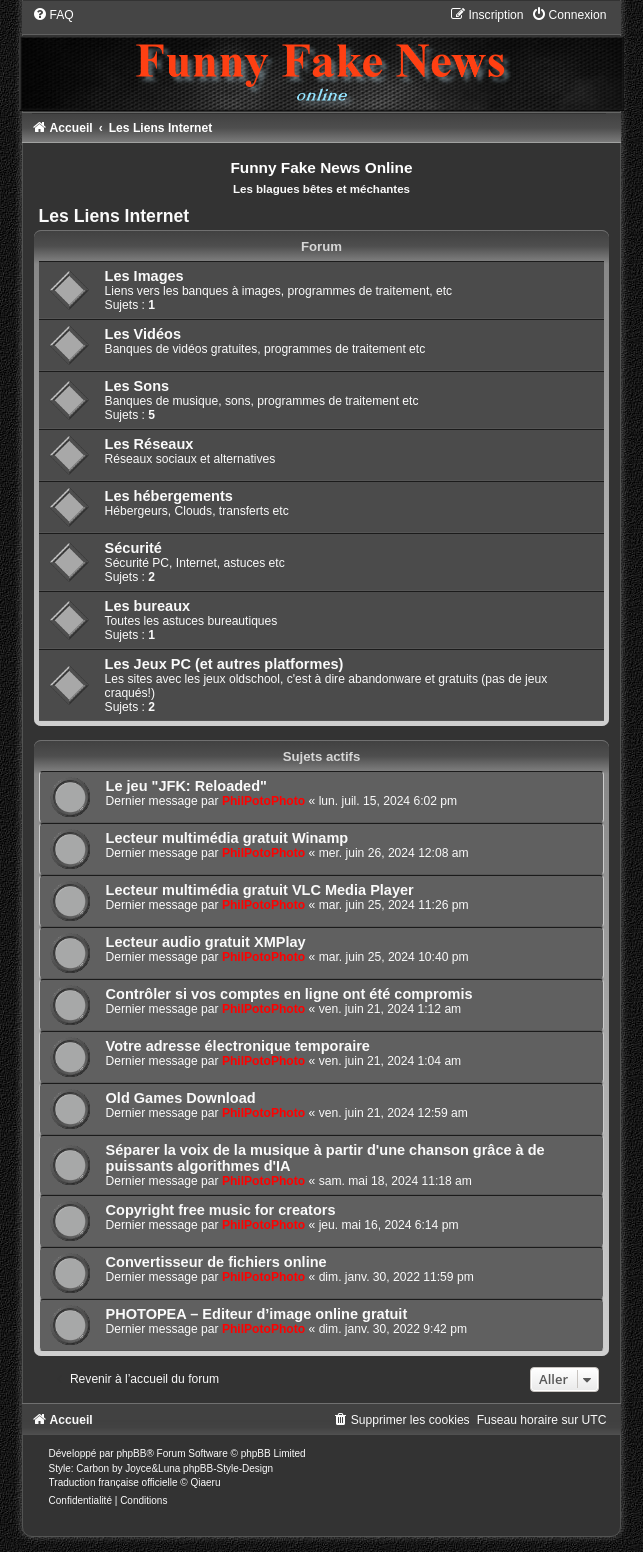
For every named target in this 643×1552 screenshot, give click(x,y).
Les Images (144, 276)
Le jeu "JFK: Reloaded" (186, 786)
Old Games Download (181, 1098)
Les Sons (137, 386)
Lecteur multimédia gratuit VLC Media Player (260, 890)
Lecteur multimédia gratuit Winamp (227, 838)
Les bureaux (148, 606)
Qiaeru (205, 1482)
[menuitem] (53, 15)
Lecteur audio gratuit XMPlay (206, 942)
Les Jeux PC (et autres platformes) (224, 664)
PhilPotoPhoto (263, 801)
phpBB (131, 1453)
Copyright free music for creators (221, 1210)
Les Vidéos (143, 334)
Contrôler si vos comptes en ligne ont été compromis (289, 994)
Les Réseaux (149, 444)
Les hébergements (169, 496)
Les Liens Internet (114, 216)
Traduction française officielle (113, 1482)
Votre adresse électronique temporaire (238, 1046)
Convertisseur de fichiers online (216, 1262)
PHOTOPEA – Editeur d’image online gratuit (257, 1314)
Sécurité (133, 548)
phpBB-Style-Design (228, 1468)
